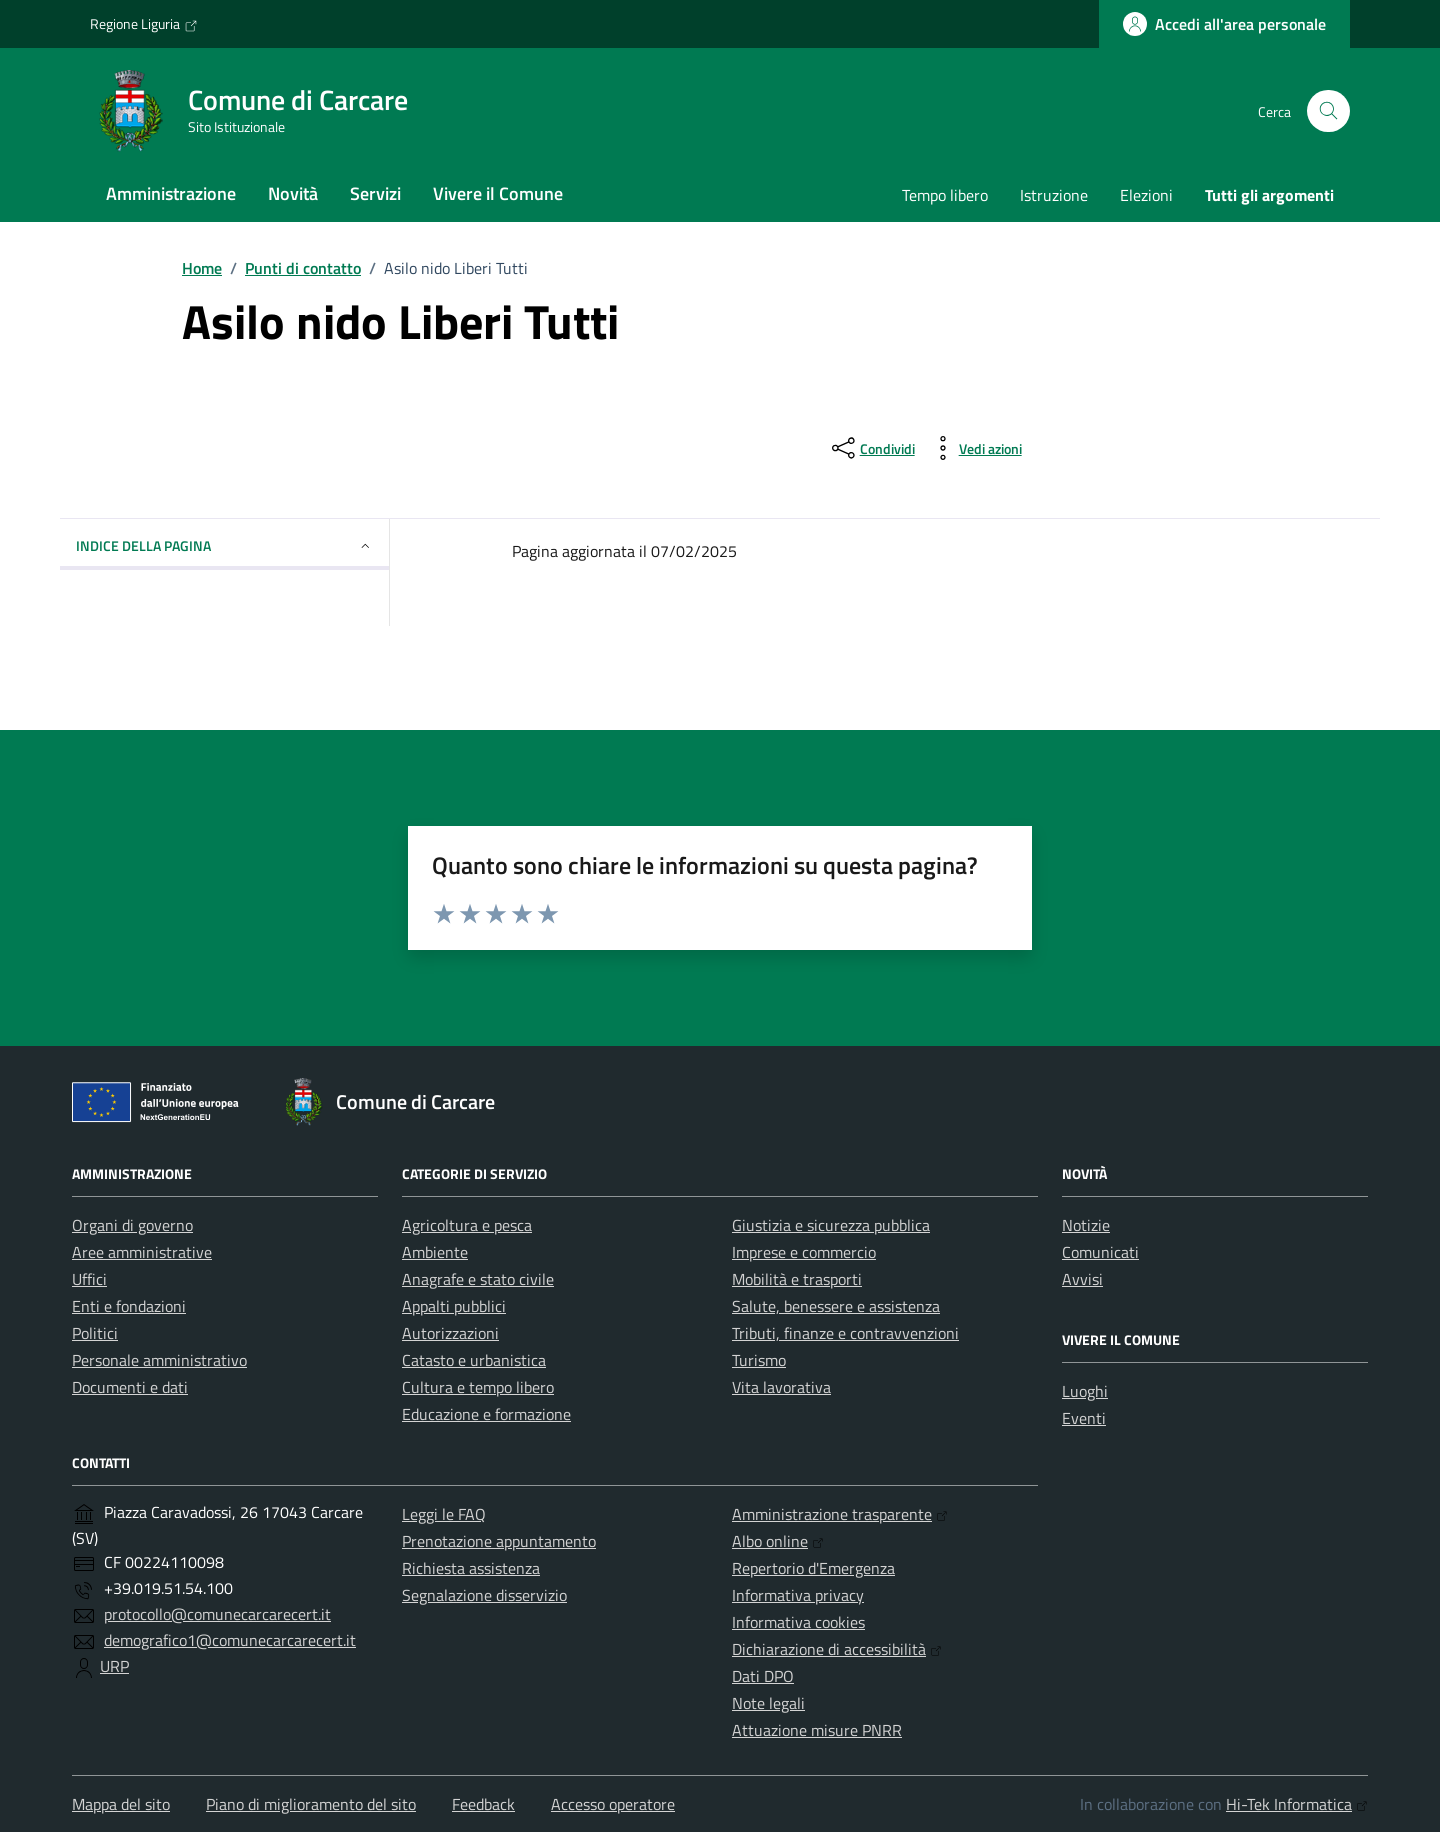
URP (114, 1666)
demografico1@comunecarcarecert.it (230, 1640)
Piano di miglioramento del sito (311, 1804)
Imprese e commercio (804, 1252)
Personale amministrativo (159, 1360)
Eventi (1084, 1418)
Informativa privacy (798, 1595)
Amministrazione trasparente (840, 1514)
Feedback (483, 1804)
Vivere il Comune (498, 193)
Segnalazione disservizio (484, 1595)
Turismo (759, 1360)
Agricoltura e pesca (467, 1225)
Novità (293, 193)
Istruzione (1054, 195)
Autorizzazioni (450, 1333)
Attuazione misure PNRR (817, 1730)
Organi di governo (132, 1225)
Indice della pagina (224, 545)
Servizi (375, 193)
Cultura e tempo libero (478, 1387)
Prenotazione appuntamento (499, 1541)
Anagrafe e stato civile (478, 1279)
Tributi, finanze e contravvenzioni (845, 1333)
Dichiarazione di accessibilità (837, 1649)
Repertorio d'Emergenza (813, 1568)
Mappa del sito (121, 1804)
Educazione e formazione (486, 1414)
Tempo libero (945, 195)
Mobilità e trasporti (797, 1279)
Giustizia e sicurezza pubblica (831, 1225)
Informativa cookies (798, 1622)
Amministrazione (171, 193)
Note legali (768, 1703)
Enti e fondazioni (129, 1306)
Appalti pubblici (454, 1306)
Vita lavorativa (781, 1387)
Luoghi (1085, 1391)
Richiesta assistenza (471, 1568)
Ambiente (435, 1252)
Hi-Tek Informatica (1297, 1804)
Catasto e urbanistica (474, 1360)
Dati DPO (763, 1676)
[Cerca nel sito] (1328, 111)
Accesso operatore (613, 1804)
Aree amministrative (142, 1252)
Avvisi (1082, 1279)
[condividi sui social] (871, 448)
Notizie (1086, 1225)
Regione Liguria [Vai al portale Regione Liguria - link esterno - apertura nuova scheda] (144, 24)
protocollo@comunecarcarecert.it (217, 1614)
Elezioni (1146, 195)
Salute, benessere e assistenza (836, 1306)
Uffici (89, 1279)
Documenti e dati (130, 1387)
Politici (95, 1333)
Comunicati (1100, 1252)
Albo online (778, 1541)
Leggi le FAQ (444, 1514)
